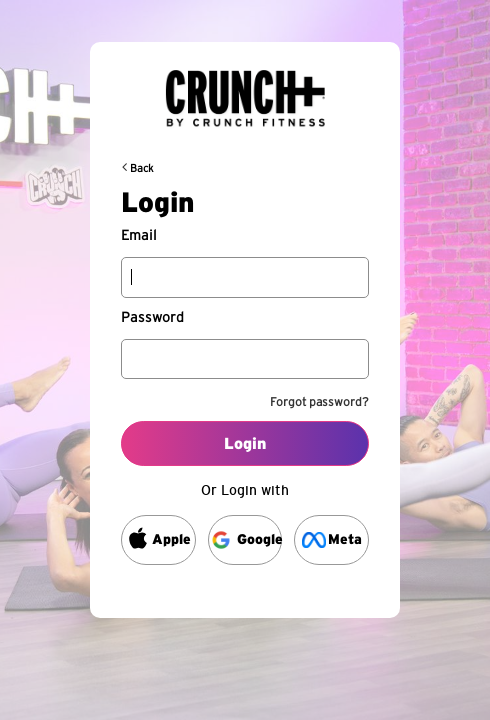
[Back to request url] (245, 90)
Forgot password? (319, 402)
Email (139, 236)
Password (152, 318)
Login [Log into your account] (245, 444)
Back (142, 168)
